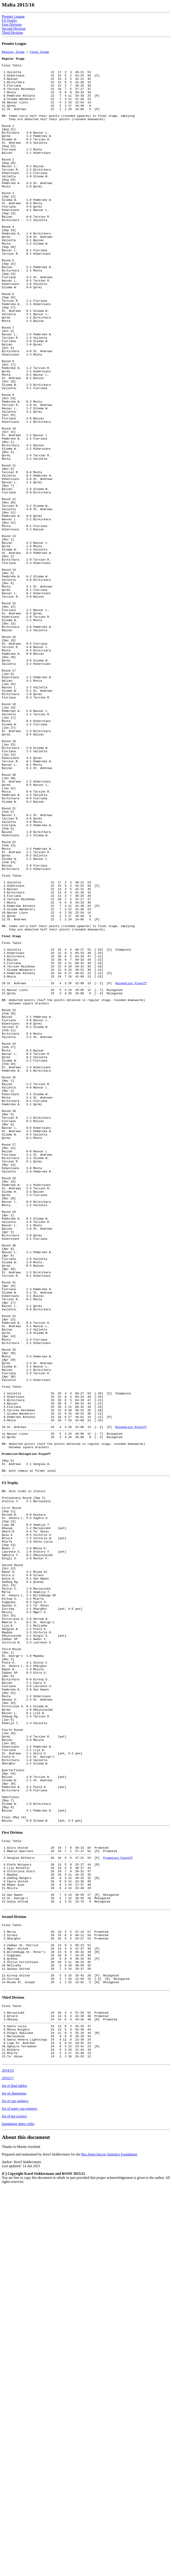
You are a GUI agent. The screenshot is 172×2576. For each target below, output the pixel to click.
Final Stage (39, 52)
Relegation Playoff (131, 1170)
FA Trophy (9, 20)
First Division (12, 24)
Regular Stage (13, 52)
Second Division (14, 28)
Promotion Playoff (118, 2213)
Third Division (12, 33)
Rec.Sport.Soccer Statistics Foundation (109, 2543)
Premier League (13, 16)
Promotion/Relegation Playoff (26, 1735)
